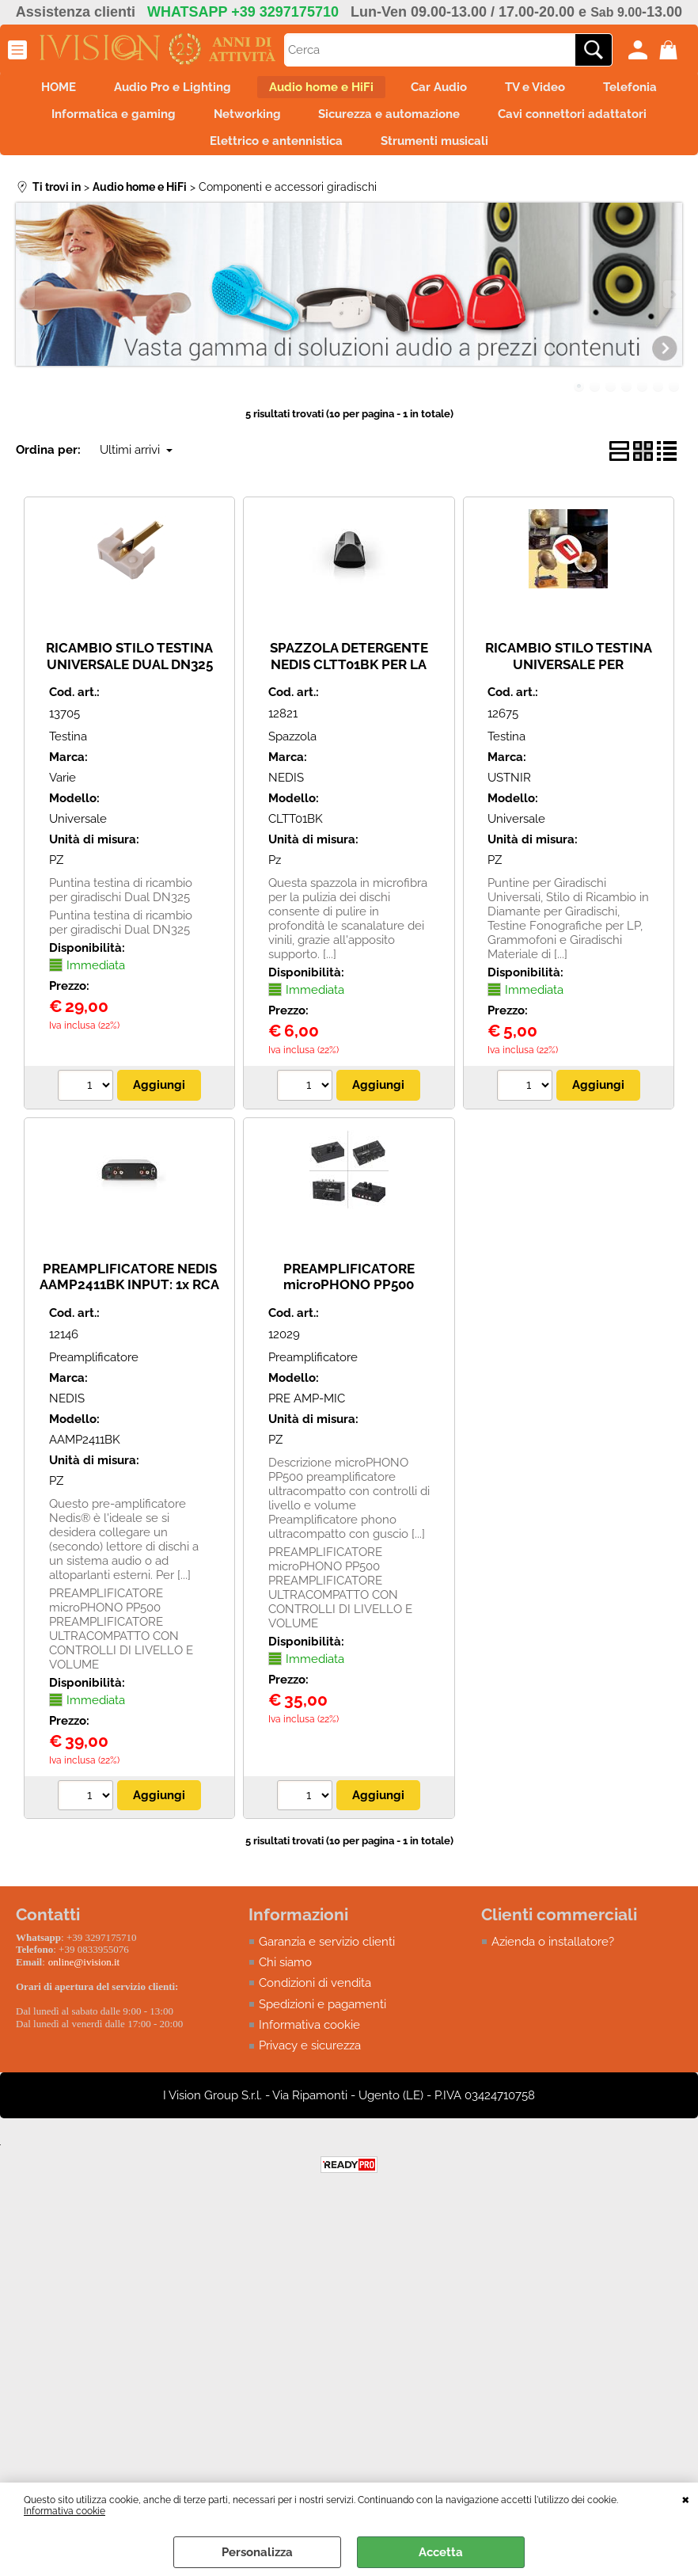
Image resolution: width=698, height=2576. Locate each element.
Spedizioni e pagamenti (322, 2024)
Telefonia (111, 123)
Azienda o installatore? (552, 1961)
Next (672, 314)
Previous (26, 314)
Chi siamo (285, 1982)
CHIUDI (685, 2498)
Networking (391, 123)
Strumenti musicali (537, 157)
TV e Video (601, 90)
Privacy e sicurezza (310, 2066)
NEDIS (286, 797)
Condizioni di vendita (315, 2003)
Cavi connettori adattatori (181, 157)
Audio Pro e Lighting (208, 90)
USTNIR (509, 797)
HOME (85, 90)
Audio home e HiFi (367, 90)
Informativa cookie (64, 2511)
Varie (62, 797)
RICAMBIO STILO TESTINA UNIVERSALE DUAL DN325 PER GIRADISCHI (129, 683)
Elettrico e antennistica (369, 157)
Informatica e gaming (248, 123)
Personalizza (257, 2552)
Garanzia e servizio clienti (327, 1961)
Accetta (441, 2552)
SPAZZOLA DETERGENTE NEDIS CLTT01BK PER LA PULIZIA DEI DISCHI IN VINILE (349, 691)
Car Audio (495, 90)
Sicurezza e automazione (543, 123)
